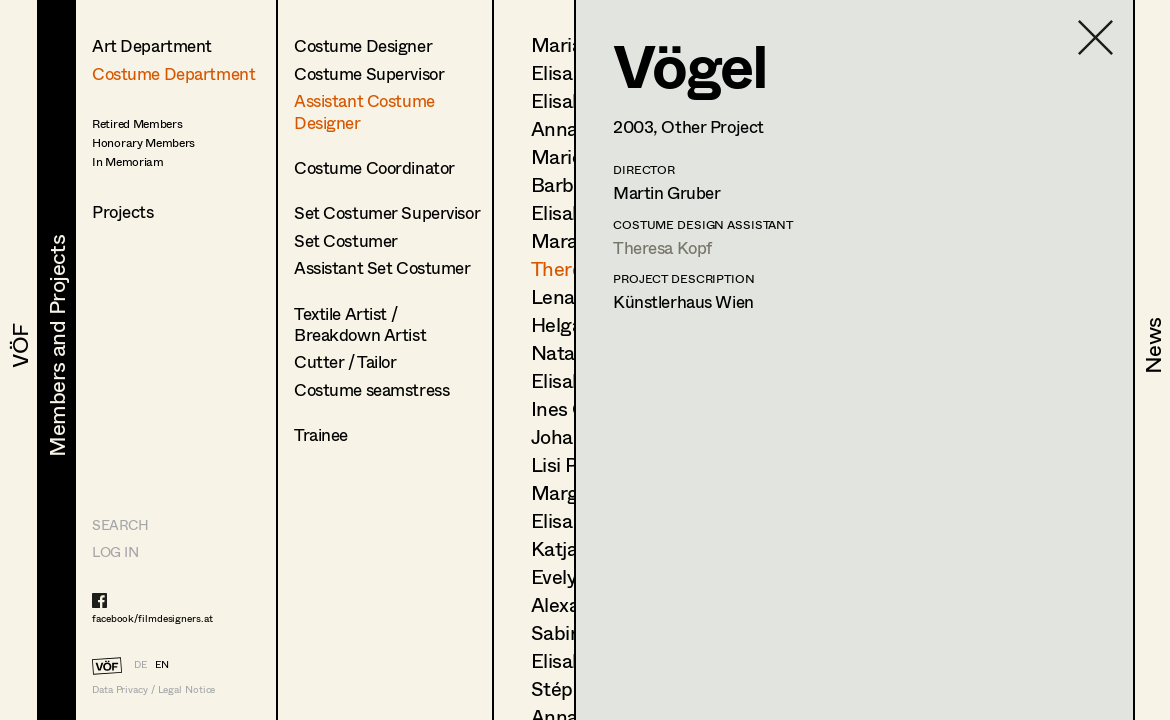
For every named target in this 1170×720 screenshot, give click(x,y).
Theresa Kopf (662, 247)
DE (140, 664)
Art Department (152, 45)
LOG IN (115, 551)
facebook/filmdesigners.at (152, 618)
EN (162, 664)
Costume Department (173, 73)
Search (120, 524)
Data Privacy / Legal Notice (153, 689)
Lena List (571, 296)
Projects (123, 211)
